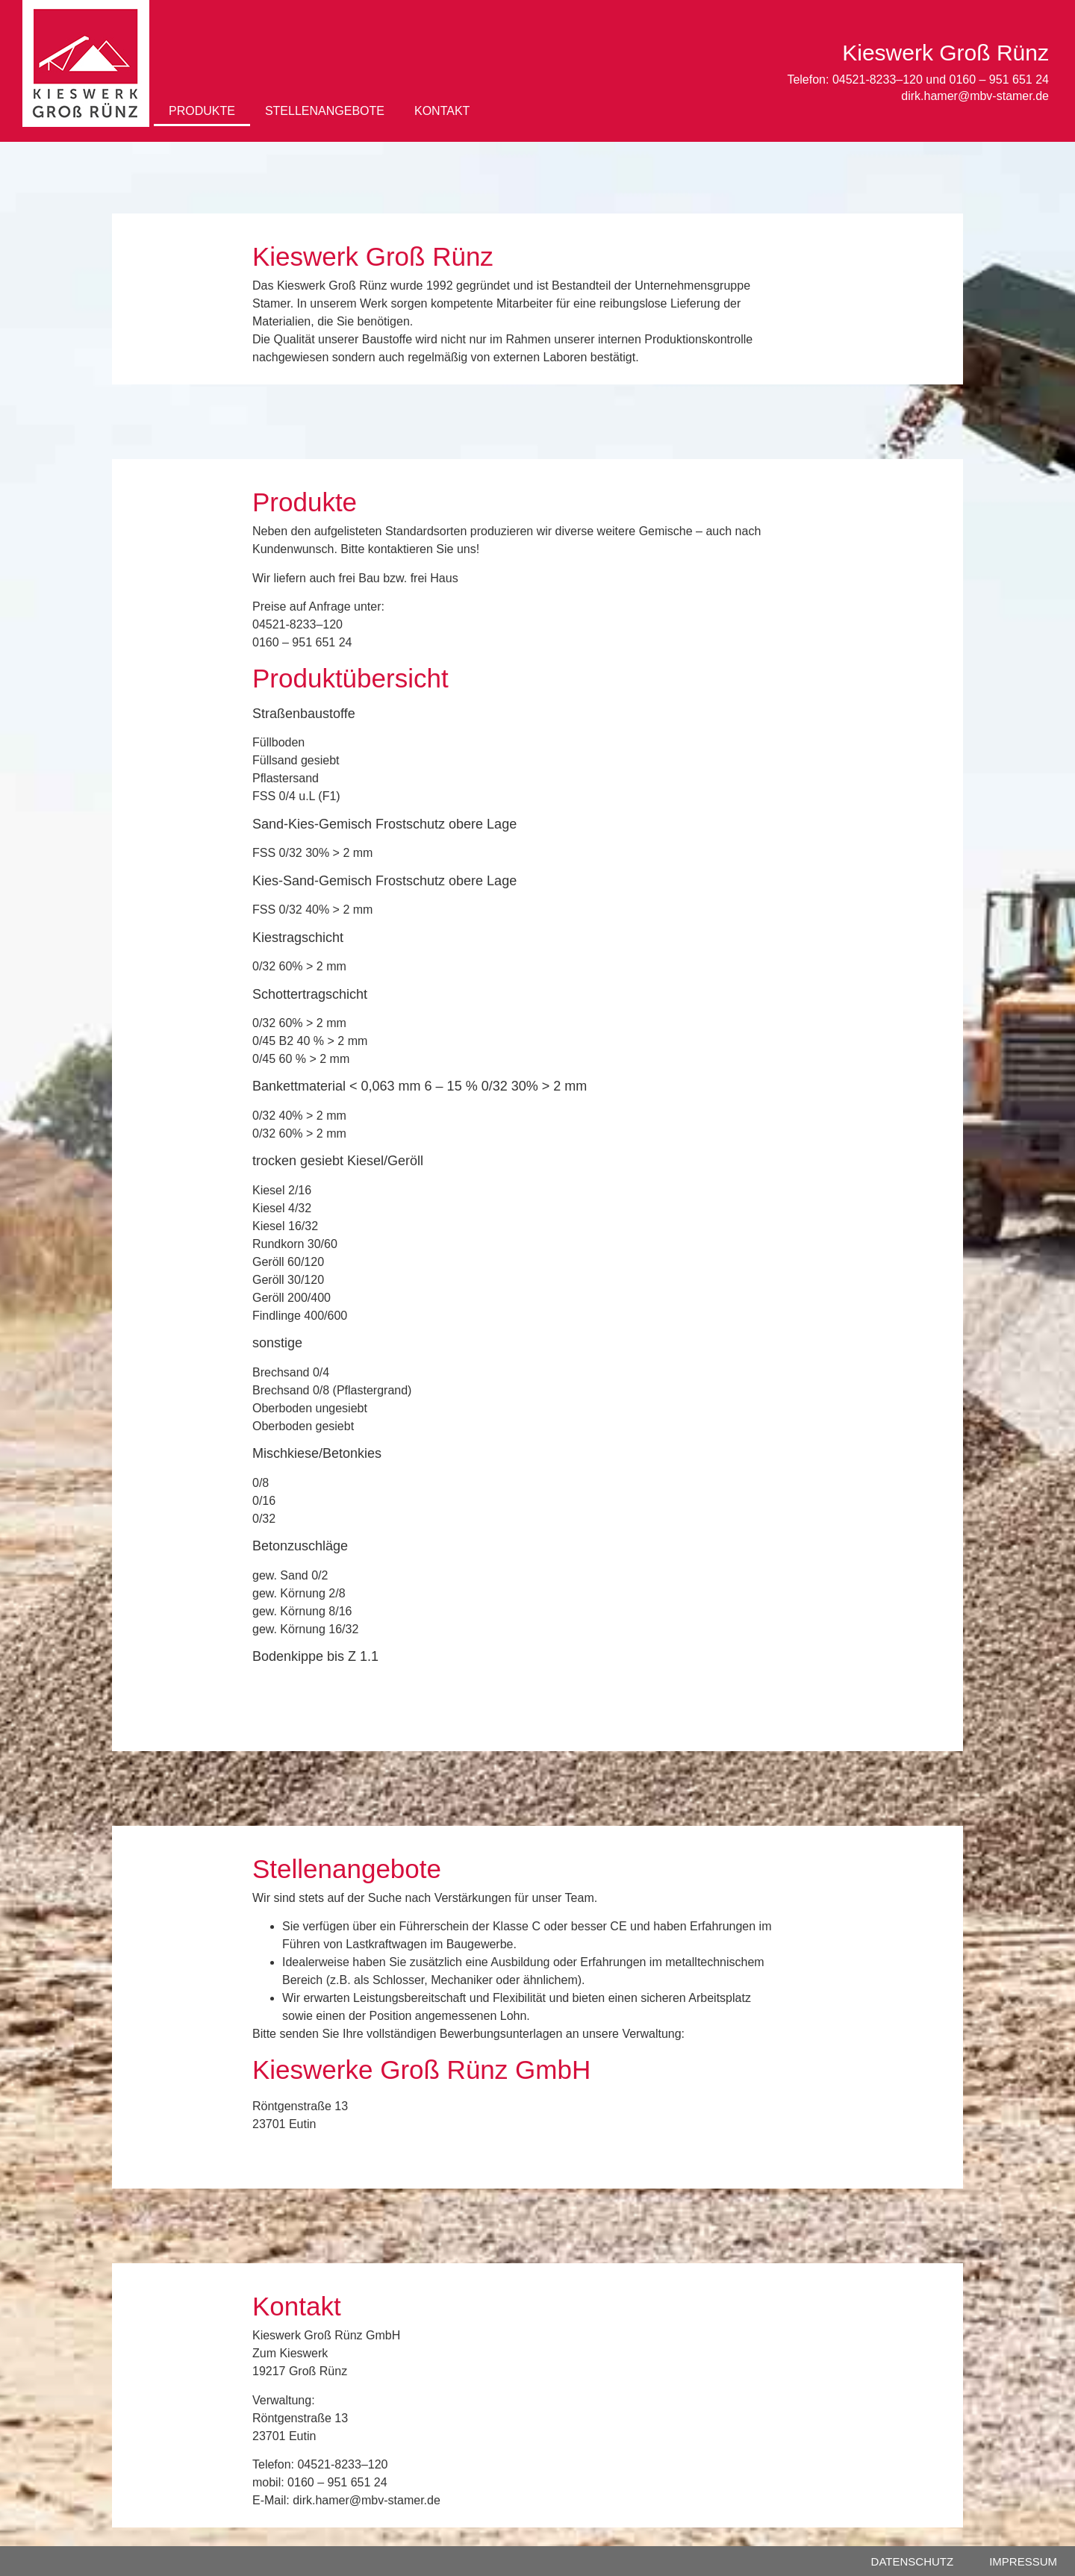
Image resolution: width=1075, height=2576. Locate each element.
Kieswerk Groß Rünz (945, 52)
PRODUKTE (202, 111)
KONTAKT (442, 111)
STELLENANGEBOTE (324, 111)
